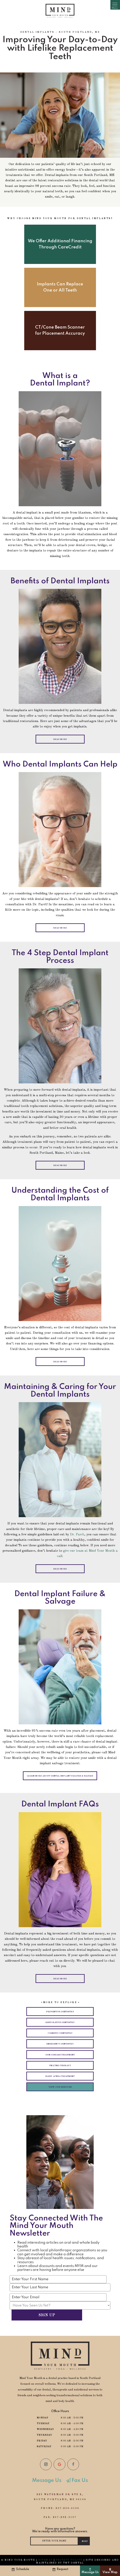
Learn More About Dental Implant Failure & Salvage (60, 1776)
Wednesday (45, 2429)
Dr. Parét (77, 1534)
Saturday (44, 2446)
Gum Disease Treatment (60, 2055)
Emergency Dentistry (60, 2044)
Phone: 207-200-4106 (60, 2508)
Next (85, 2541)
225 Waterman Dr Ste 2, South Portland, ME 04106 (60, 2497)
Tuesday (43, 2423)
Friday (42, 2441)
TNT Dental (73, 2563)
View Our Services (60, 2087)
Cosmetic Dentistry (60, 2033)
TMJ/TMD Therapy (60, 2066)
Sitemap (45, 2560)
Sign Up (46, 2315)
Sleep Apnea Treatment (60, 2076)
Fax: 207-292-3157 (60, 2517)
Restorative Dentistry (60, 2022)
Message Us (46, 2480)
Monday (42, 2418)
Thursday (44, 2435)
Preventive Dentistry (60, 2012)
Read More (60, 739)
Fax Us (76, 2480)
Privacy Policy (69, 2560)
